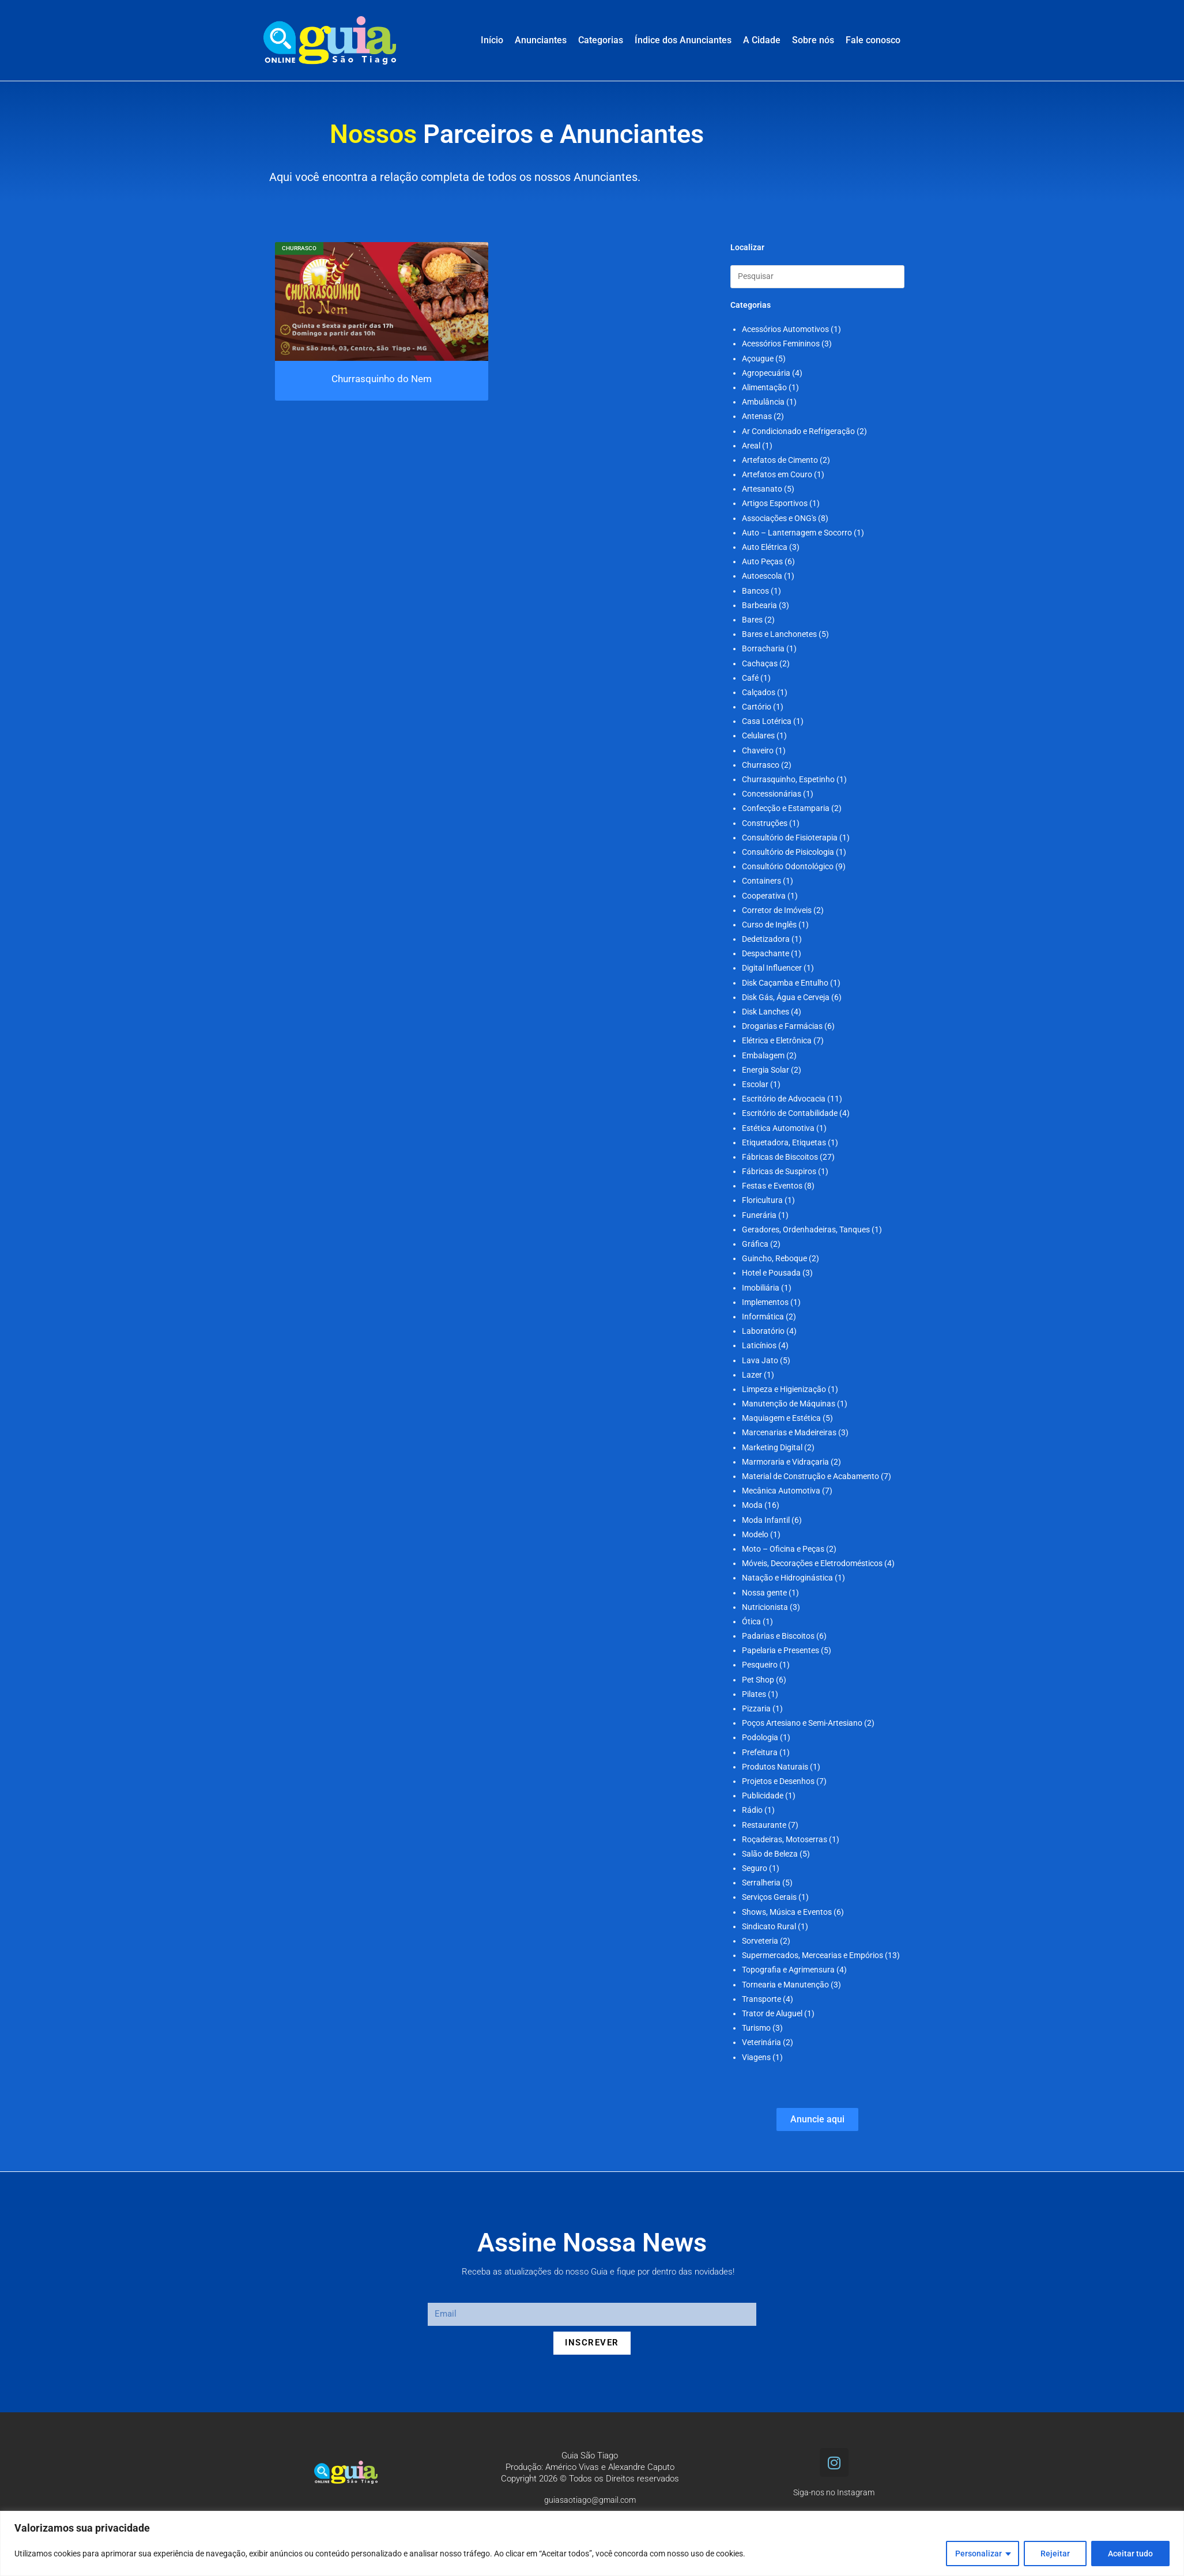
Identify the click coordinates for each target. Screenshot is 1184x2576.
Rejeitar (1055, 2553)
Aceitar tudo (1130, 2553)
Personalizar (978, 2553)
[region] (592, 2543)
